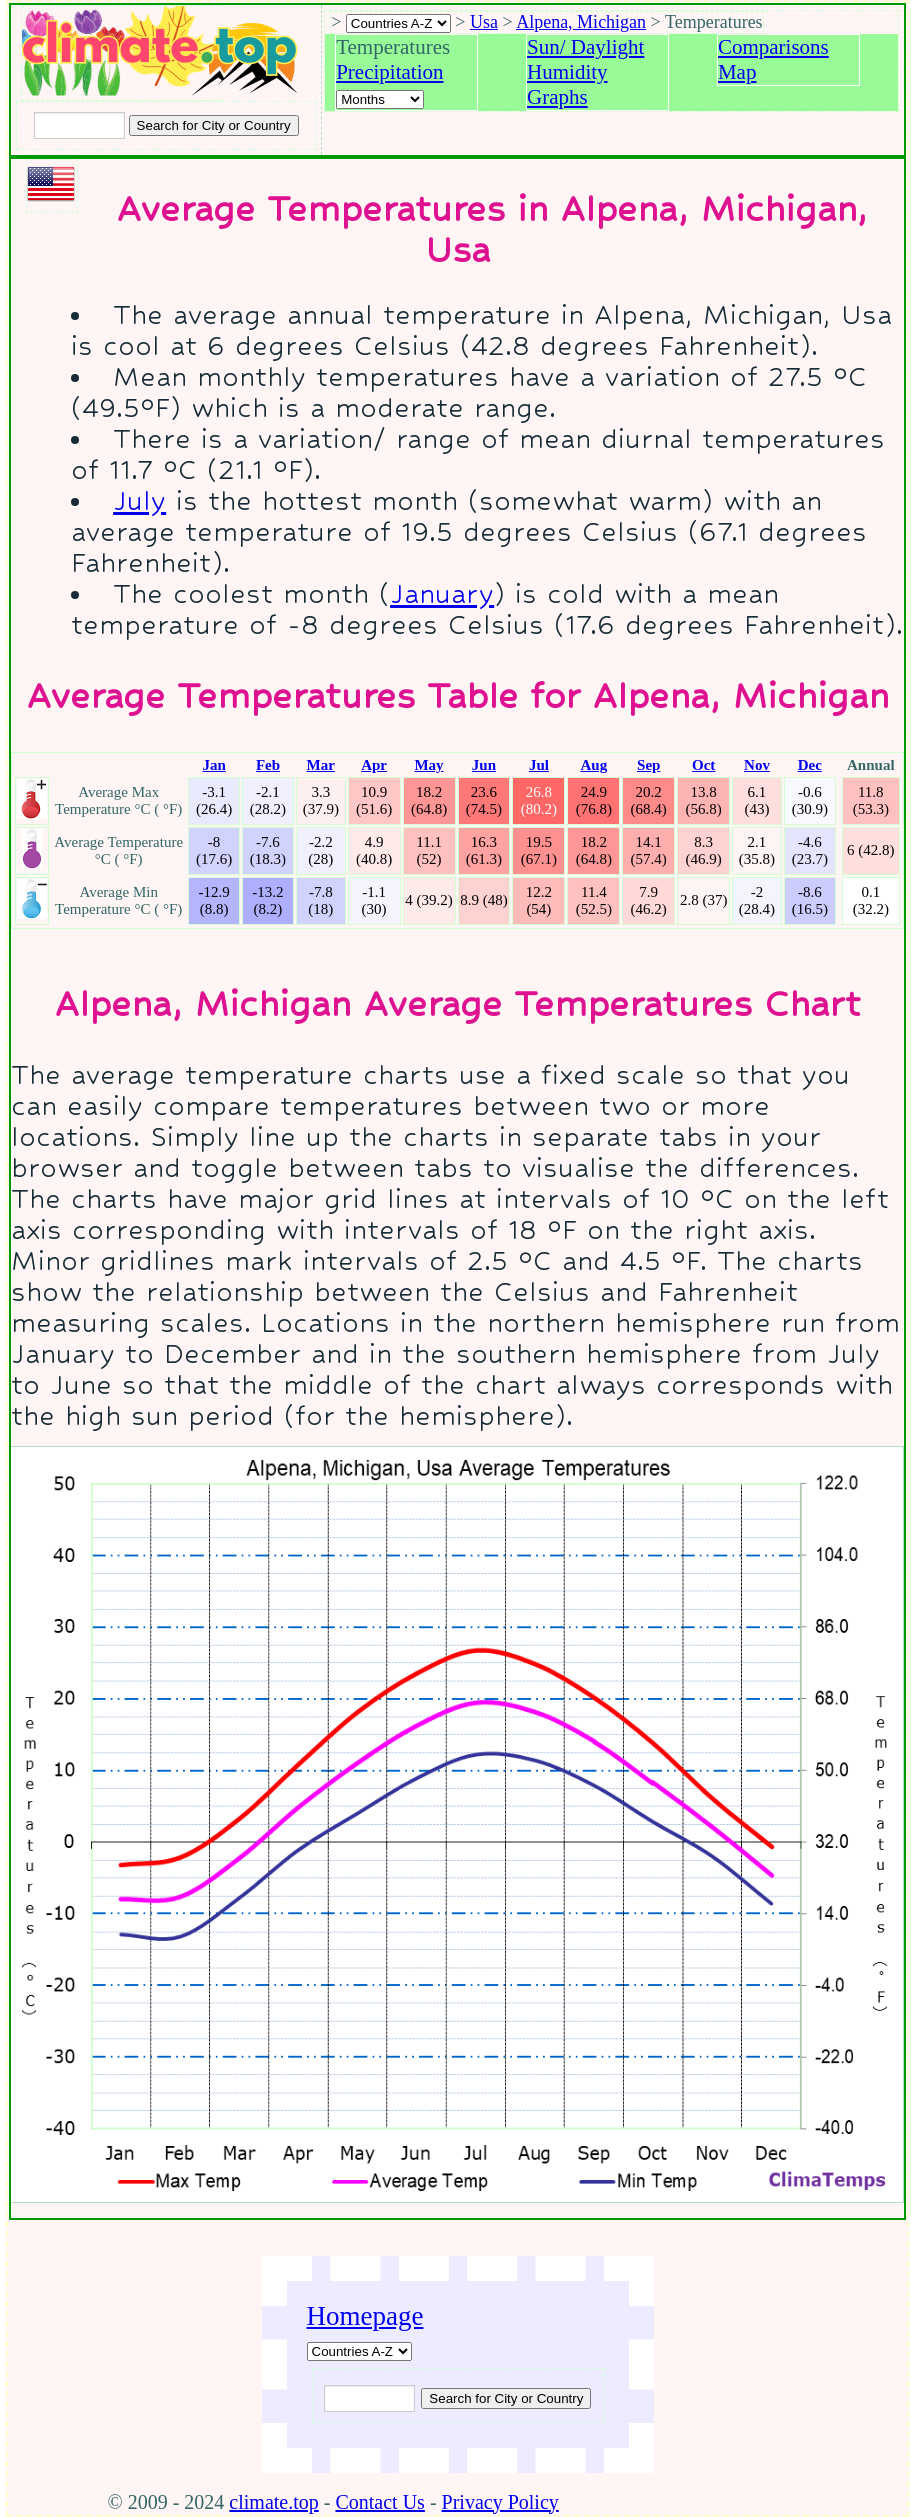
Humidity (567, 72)
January (442, 593)
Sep (648, 765)
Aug (593, 765)
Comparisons (773, 47)
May (428, 765)
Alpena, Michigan (581, 22)
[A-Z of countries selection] (398, 23)
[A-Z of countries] (359, 2351)
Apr (374, 765)
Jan (213, 765)
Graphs (557, 97)
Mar (321, 765)
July (139, 500)
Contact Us (379, 2502)
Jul (539, 765)
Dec (810, 765)
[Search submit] (214, 125)
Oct (703, 765)
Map (737, 72)
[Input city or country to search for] (79, 125)
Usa (484, 22)
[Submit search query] (506, 2398)
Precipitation (389, 72)
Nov (757, 765)
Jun (484, 765)
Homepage (365, 2316)
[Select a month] (380, 99)
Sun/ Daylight (585, 47)
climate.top (273, 2502)
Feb (268, 765)
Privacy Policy (500, 2502)
